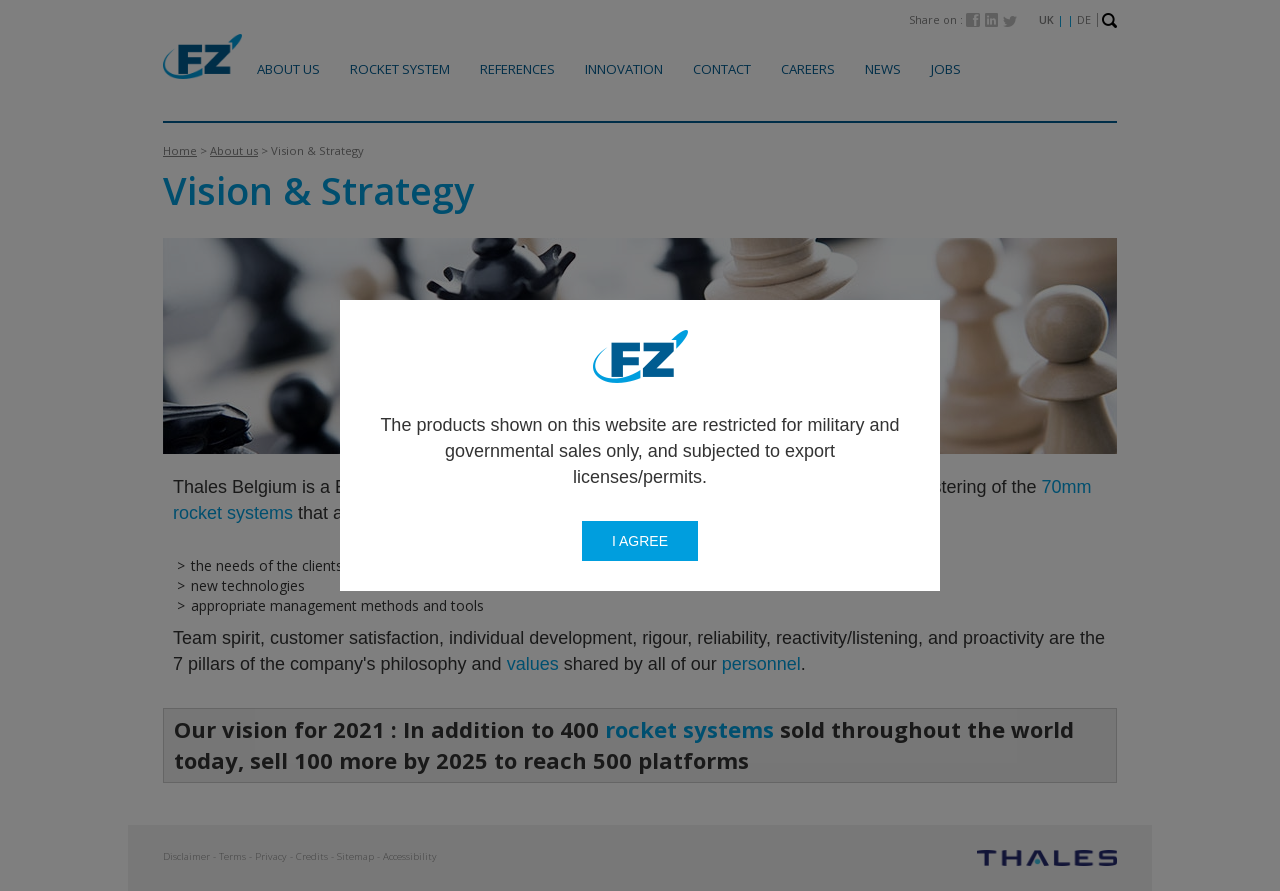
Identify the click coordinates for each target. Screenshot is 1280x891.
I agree (640, 541)
